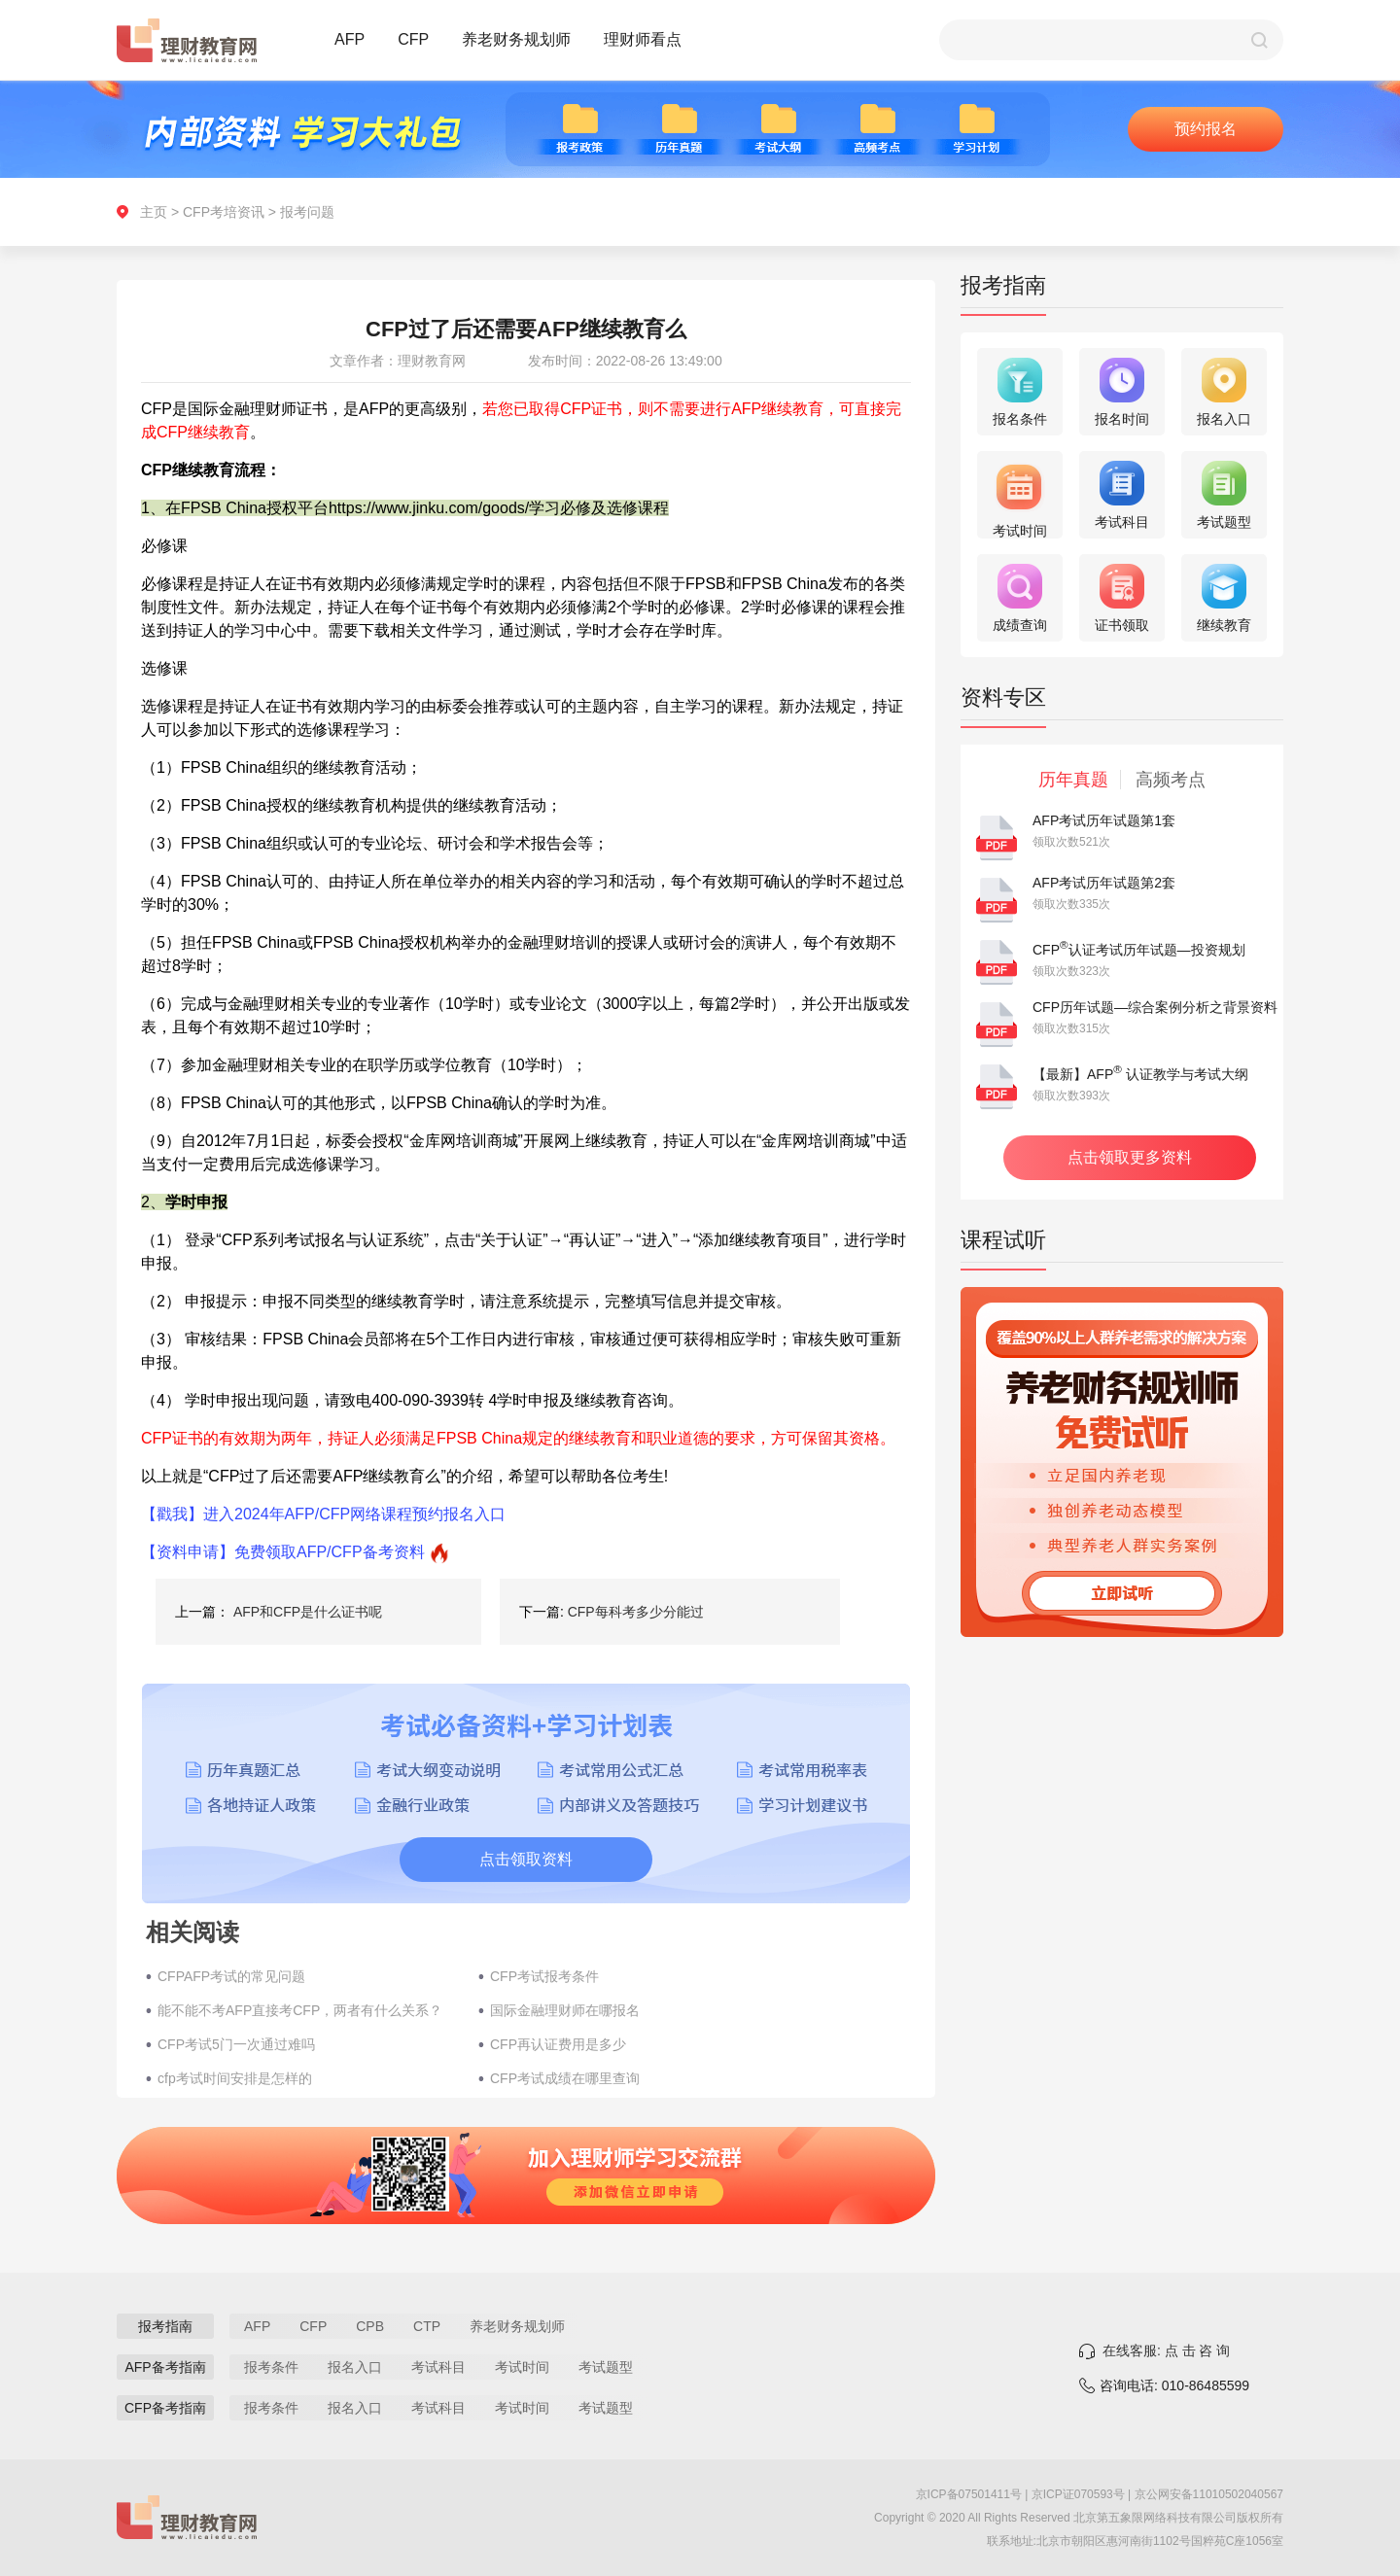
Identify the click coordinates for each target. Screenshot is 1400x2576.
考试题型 (605, 2367)
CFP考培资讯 (223, 212)
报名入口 (355, 2367)
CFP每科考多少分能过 (636, 1611)
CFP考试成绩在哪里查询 (565, 2078)
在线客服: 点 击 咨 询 (1166, 2350)
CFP (413, 39)
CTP (426, 2326)
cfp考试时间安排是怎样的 (235, 2078)
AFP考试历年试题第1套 (1103, 820)
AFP (349, 39)
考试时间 (522, 2367)
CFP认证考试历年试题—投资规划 (1138, 949)
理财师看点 (643, 39)
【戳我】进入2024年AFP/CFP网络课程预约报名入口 (323, 1514)
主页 (153, 212)
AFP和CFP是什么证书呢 (307, 1611)
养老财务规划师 (516, 39)
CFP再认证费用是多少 (558, 2044)
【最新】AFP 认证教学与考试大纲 (1140, 1074)
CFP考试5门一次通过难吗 (236, 2044)
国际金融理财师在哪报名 (565, 2010)
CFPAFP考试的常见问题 (231, 1976)
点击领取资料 (526, 1859)
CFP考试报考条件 (544, 1976)
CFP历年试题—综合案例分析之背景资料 (1155, 1007)
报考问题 (307, 212)
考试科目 (438, 2367)
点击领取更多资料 (1130, 1157)
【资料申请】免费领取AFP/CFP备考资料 (283, 1552)
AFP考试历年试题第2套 (1103, 882)
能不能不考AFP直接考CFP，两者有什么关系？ (300, 2010)
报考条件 (271, 2367)
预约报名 (1205, 129)
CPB (370, 2326)
